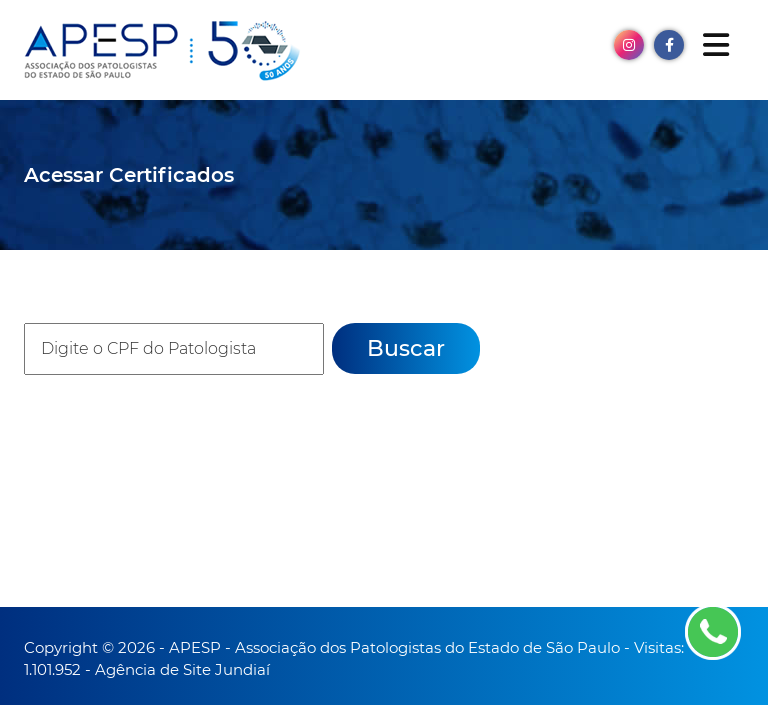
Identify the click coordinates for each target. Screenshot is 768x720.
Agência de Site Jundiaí (182, 669)
